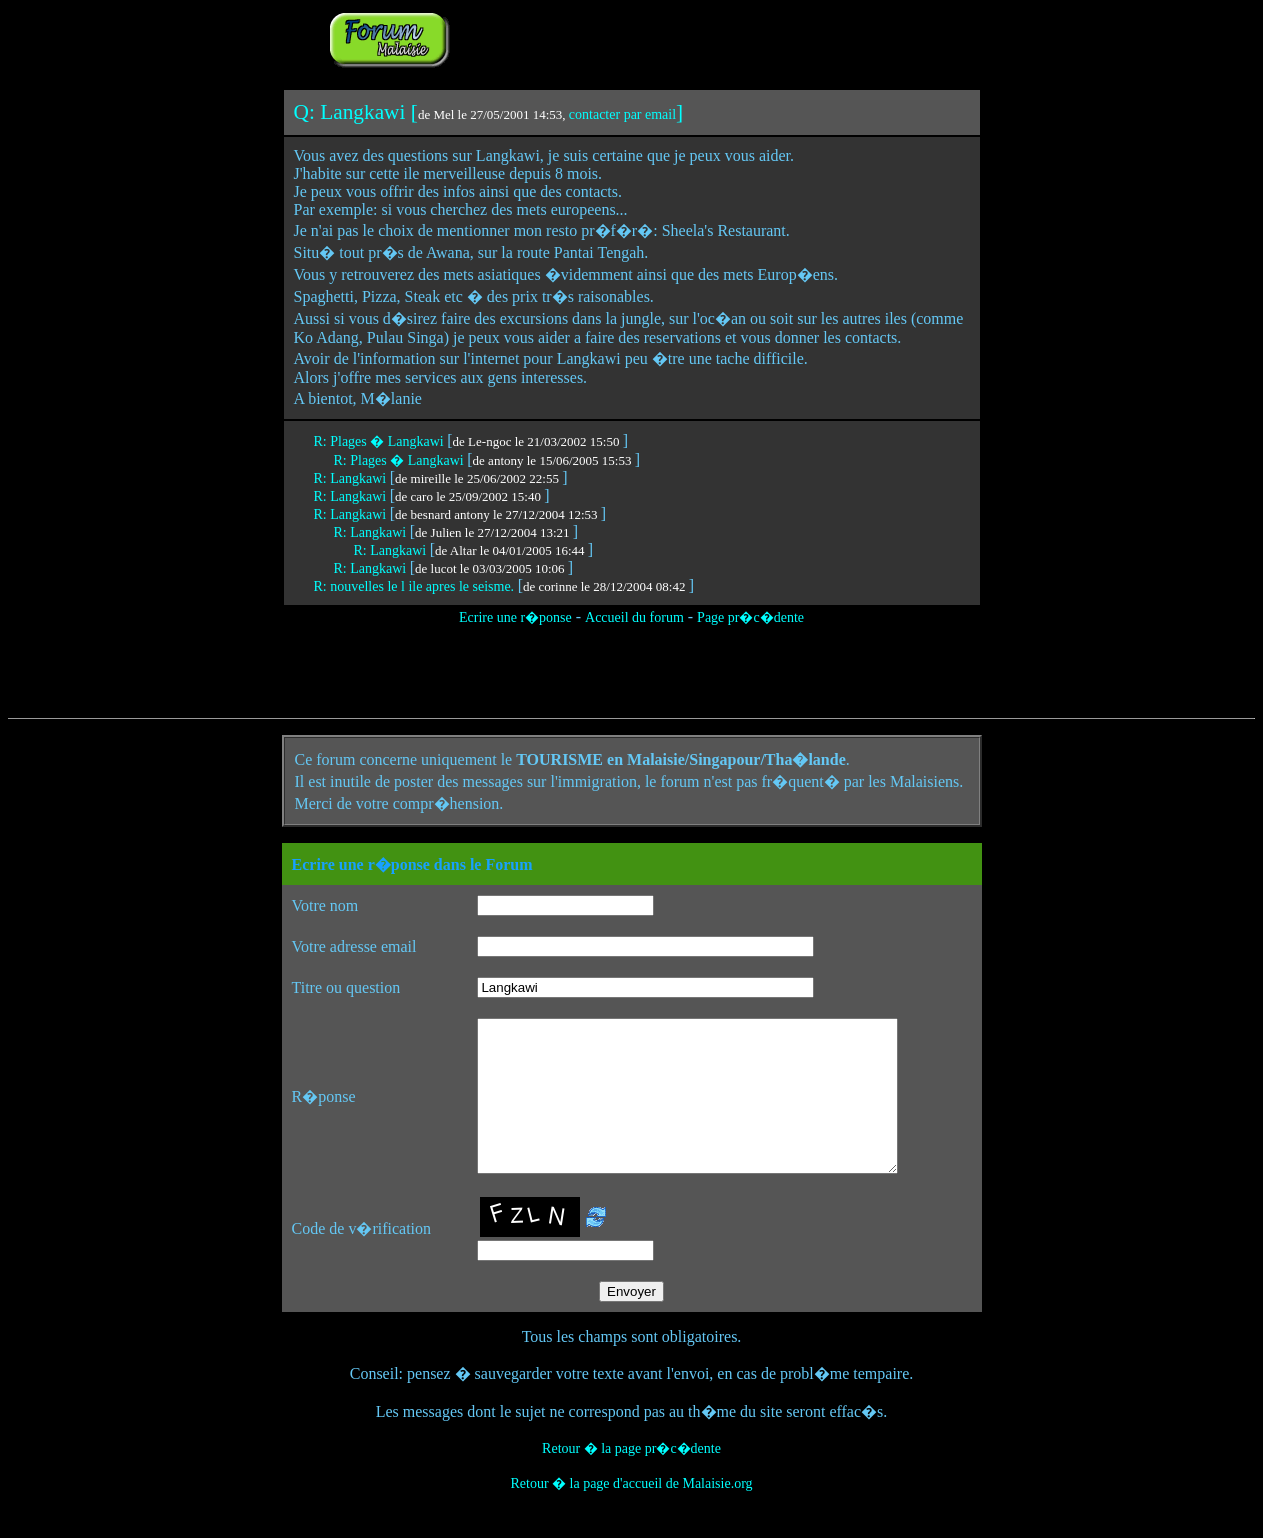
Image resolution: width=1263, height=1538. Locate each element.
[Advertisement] (704, 38)
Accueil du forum (634, 617)
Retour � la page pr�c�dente (631, 1478)
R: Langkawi (352, 478)
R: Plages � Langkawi (381, 441)
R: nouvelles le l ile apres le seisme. (416, 586)
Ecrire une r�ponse (515, 617)
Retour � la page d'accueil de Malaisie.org (631, 1513)
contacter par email (622, 114)
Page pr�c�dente (750, 617)
